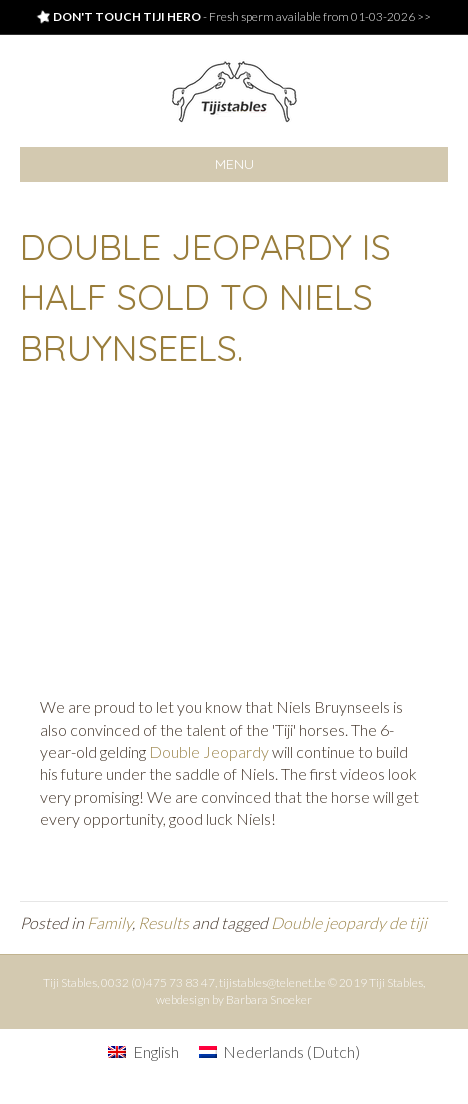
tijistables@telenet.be (272, 982)
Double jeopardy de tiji (349, 922)
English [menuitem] (156, 1051)
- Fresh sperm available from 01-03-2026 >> (234, 16)
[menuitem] (143, 1051)
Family (109, 922)
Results (163, 922)
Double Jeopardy (209, 751)
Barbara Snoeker (269, 999)
